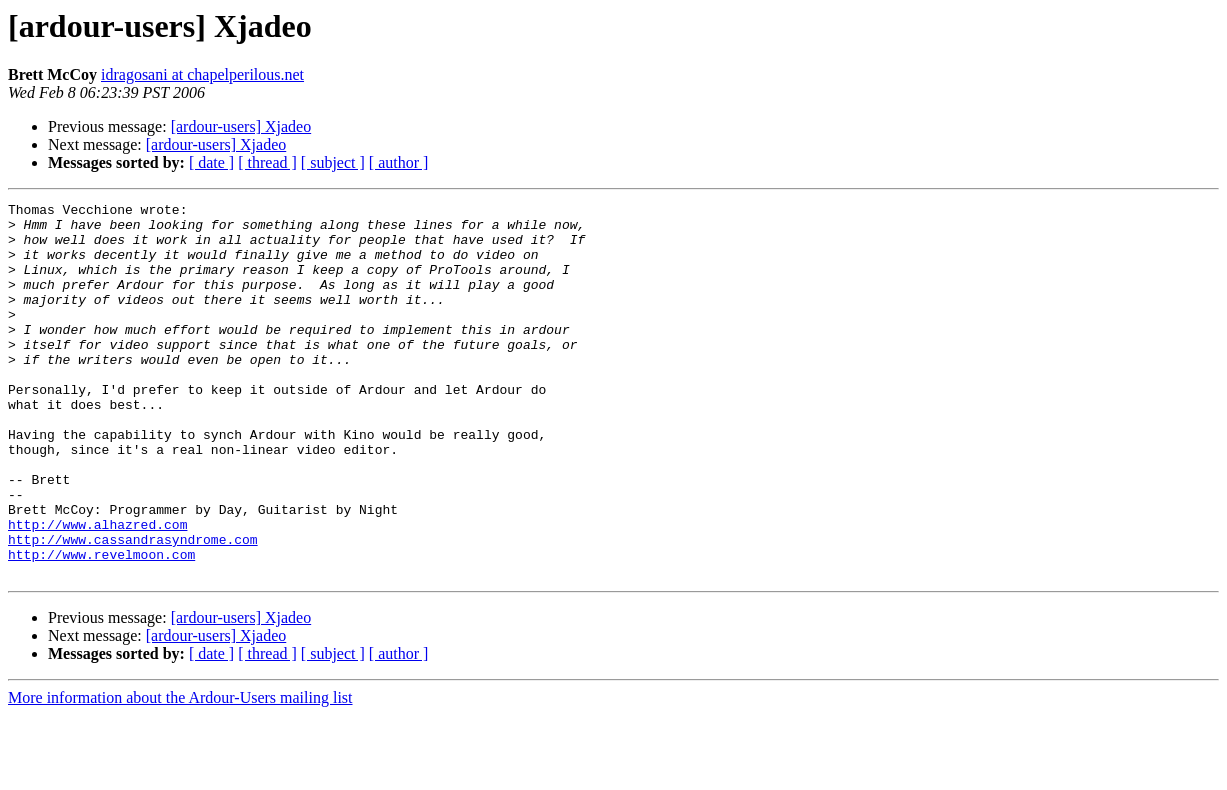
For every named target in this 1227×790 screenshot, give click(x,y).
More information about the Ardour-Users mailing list (180, 772)
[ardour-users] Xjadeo (241, 126)
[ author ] (399, 162)
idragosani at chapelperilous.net (202, 74)
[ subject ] (333, 162)
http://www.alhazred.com (97, 590)
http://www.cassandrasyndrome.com (133, 608)
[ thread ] (267, 162)
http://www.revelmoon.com (101, 626)
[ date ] (211, 162)
